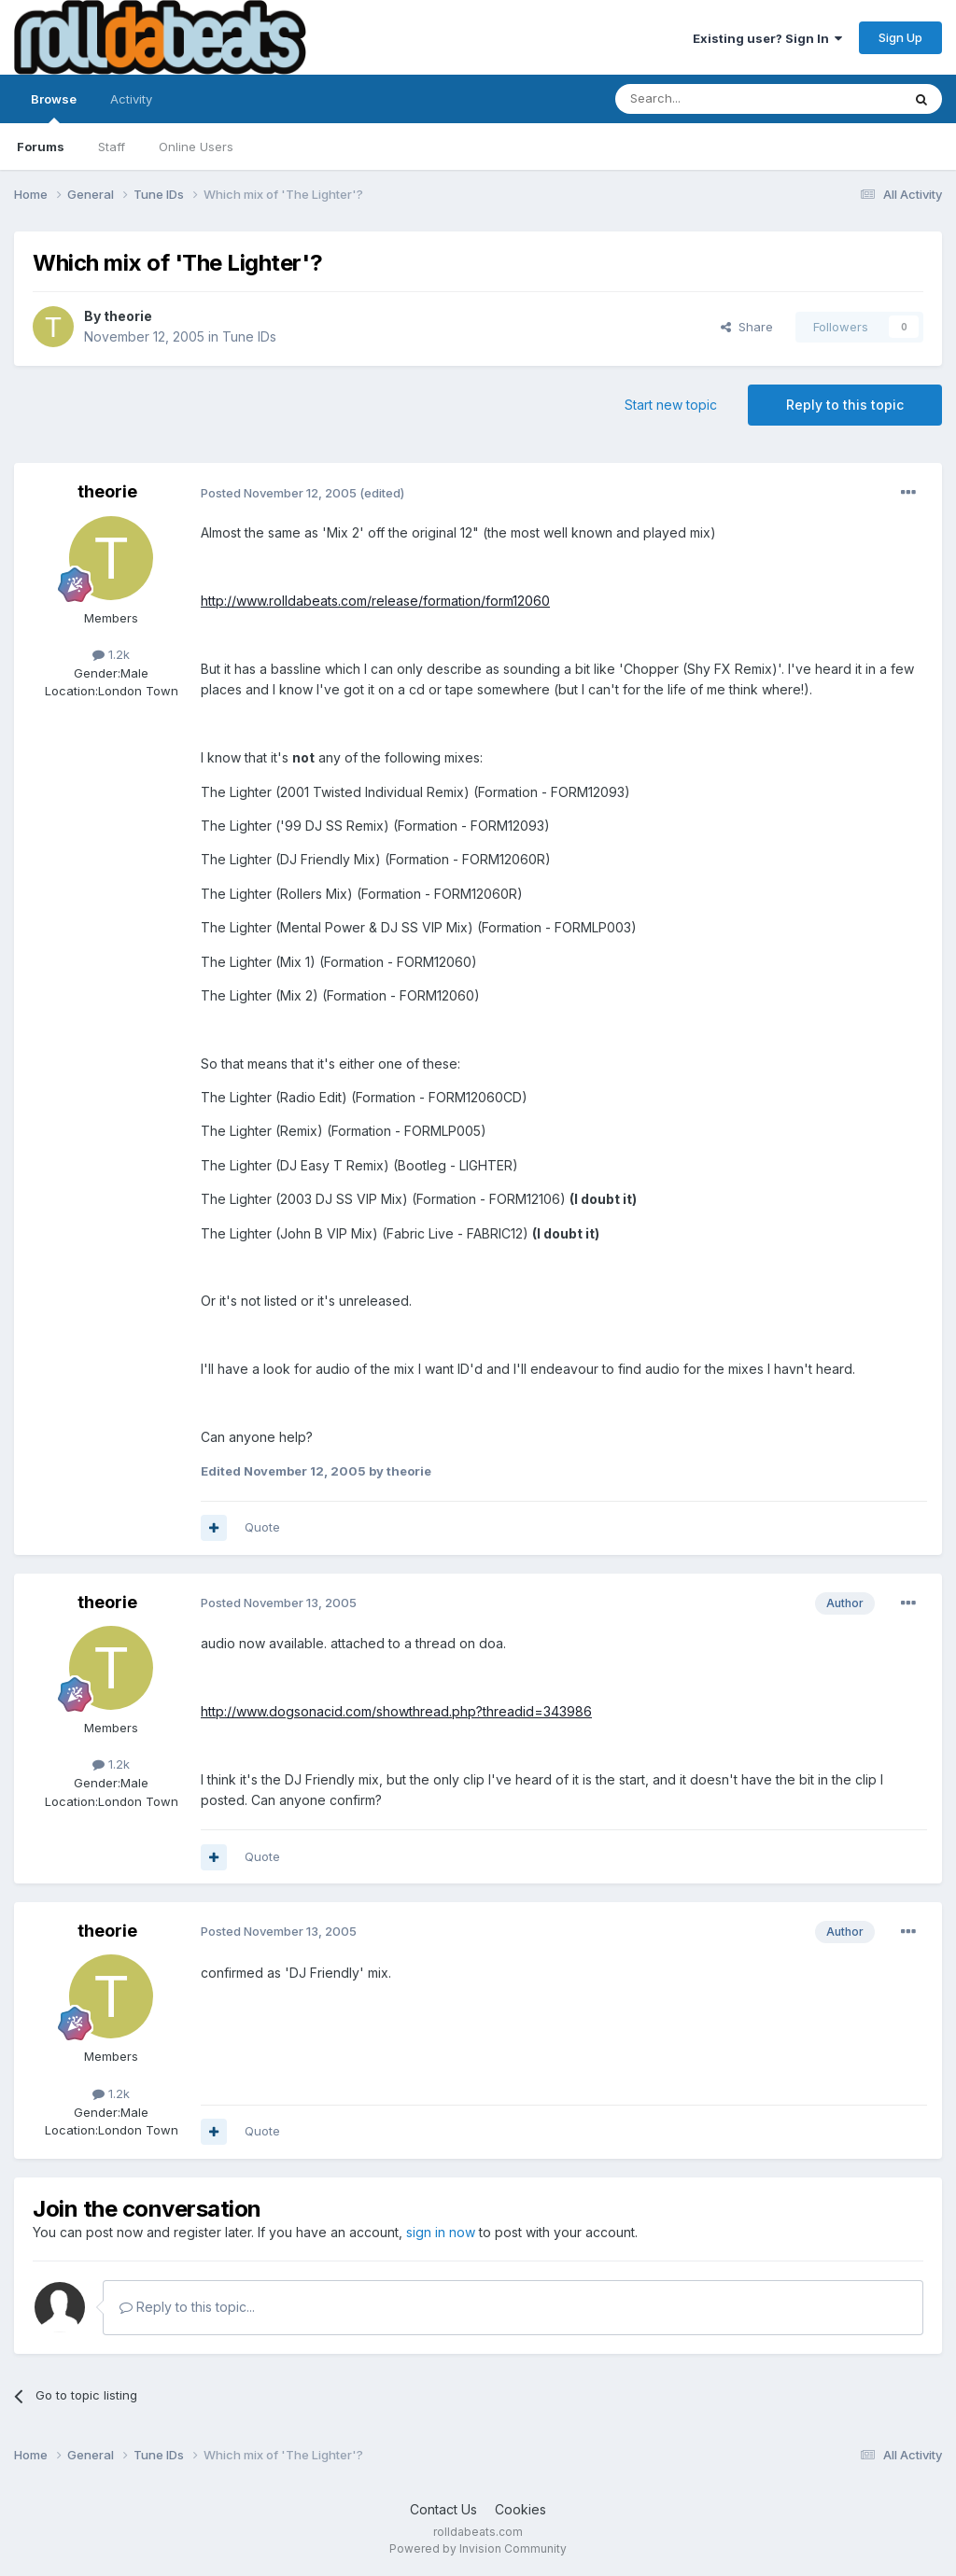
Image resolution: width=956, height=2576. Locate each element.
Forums (40, 146)
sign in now (440, 2232)
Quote (262, 1526)
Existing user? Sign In (767, 38)
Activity (131, 98)
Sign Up (900, 37)
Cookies (520, 2509)
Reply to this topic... (187, 2307)
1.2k (111, 654)
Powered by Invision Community (478, 2548)
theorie (128, 316)
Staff (111, 146)
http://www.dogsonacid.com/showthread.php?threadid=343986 (396, 1711)
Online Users (196, 146)
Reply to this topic (845, 405)
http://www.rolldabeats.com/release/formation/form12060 (375, 601)
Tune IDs (249, 336)
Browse (54, 107)
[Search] (710, 99)
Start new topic (671, 405)
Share (747, 326)
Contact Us (443, 2509)
